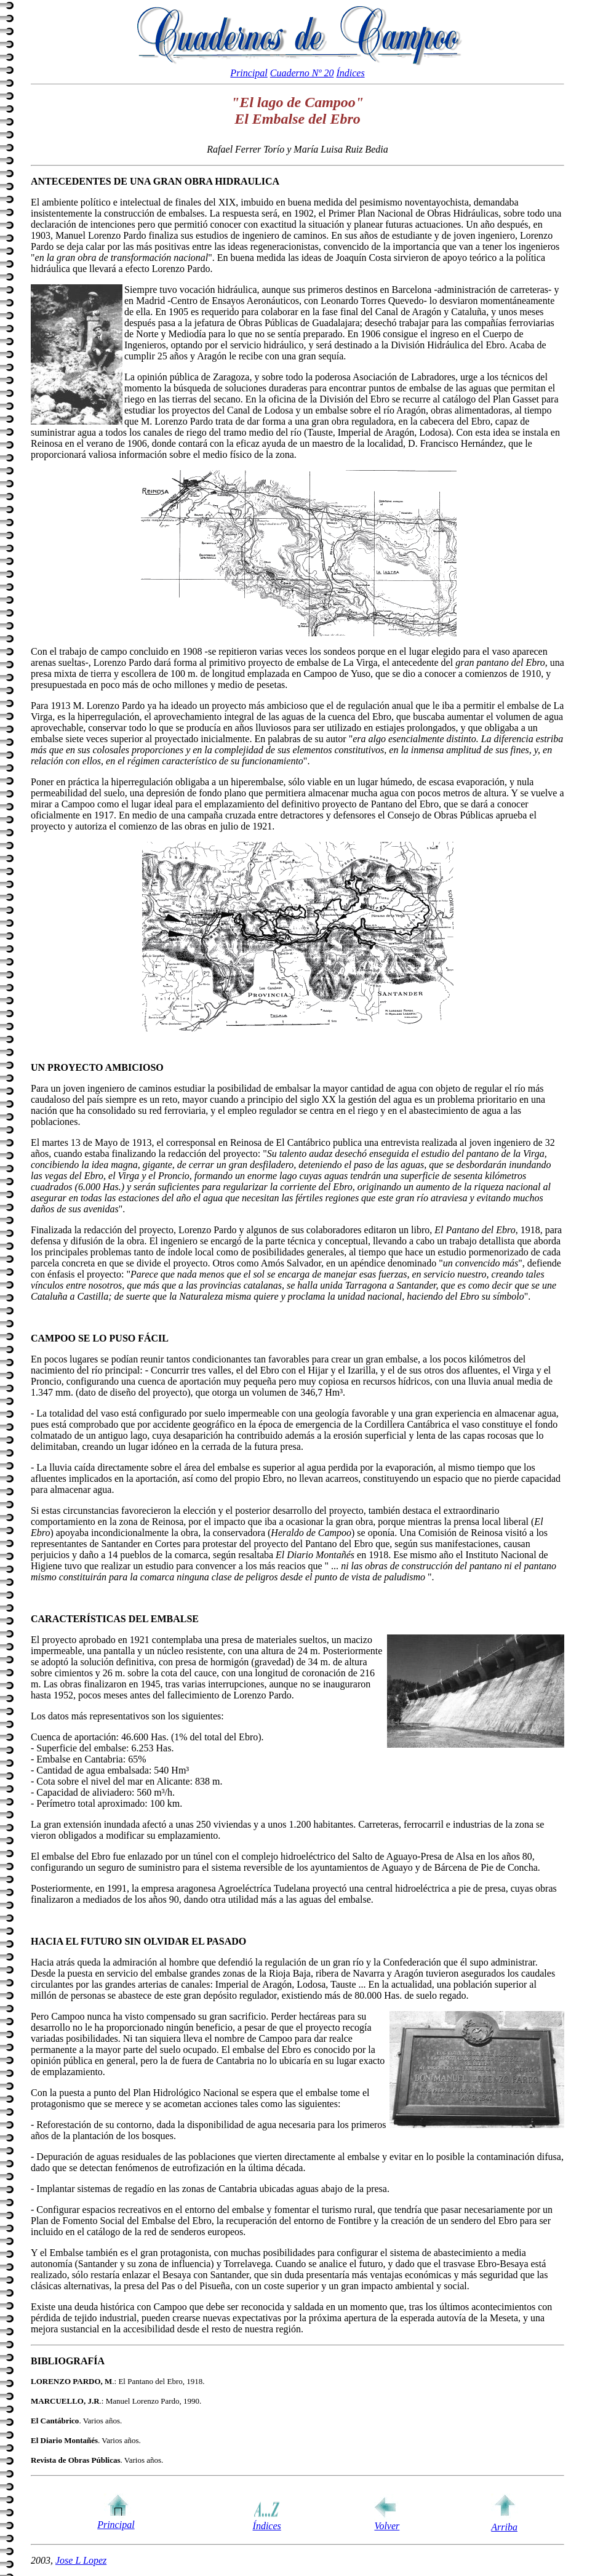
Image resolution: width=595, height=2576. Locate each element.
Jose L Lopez (80, 2560)
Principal (248, 73)
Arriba (504, 2527)
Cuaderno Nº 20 (302, 73)
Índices (350, 73)
